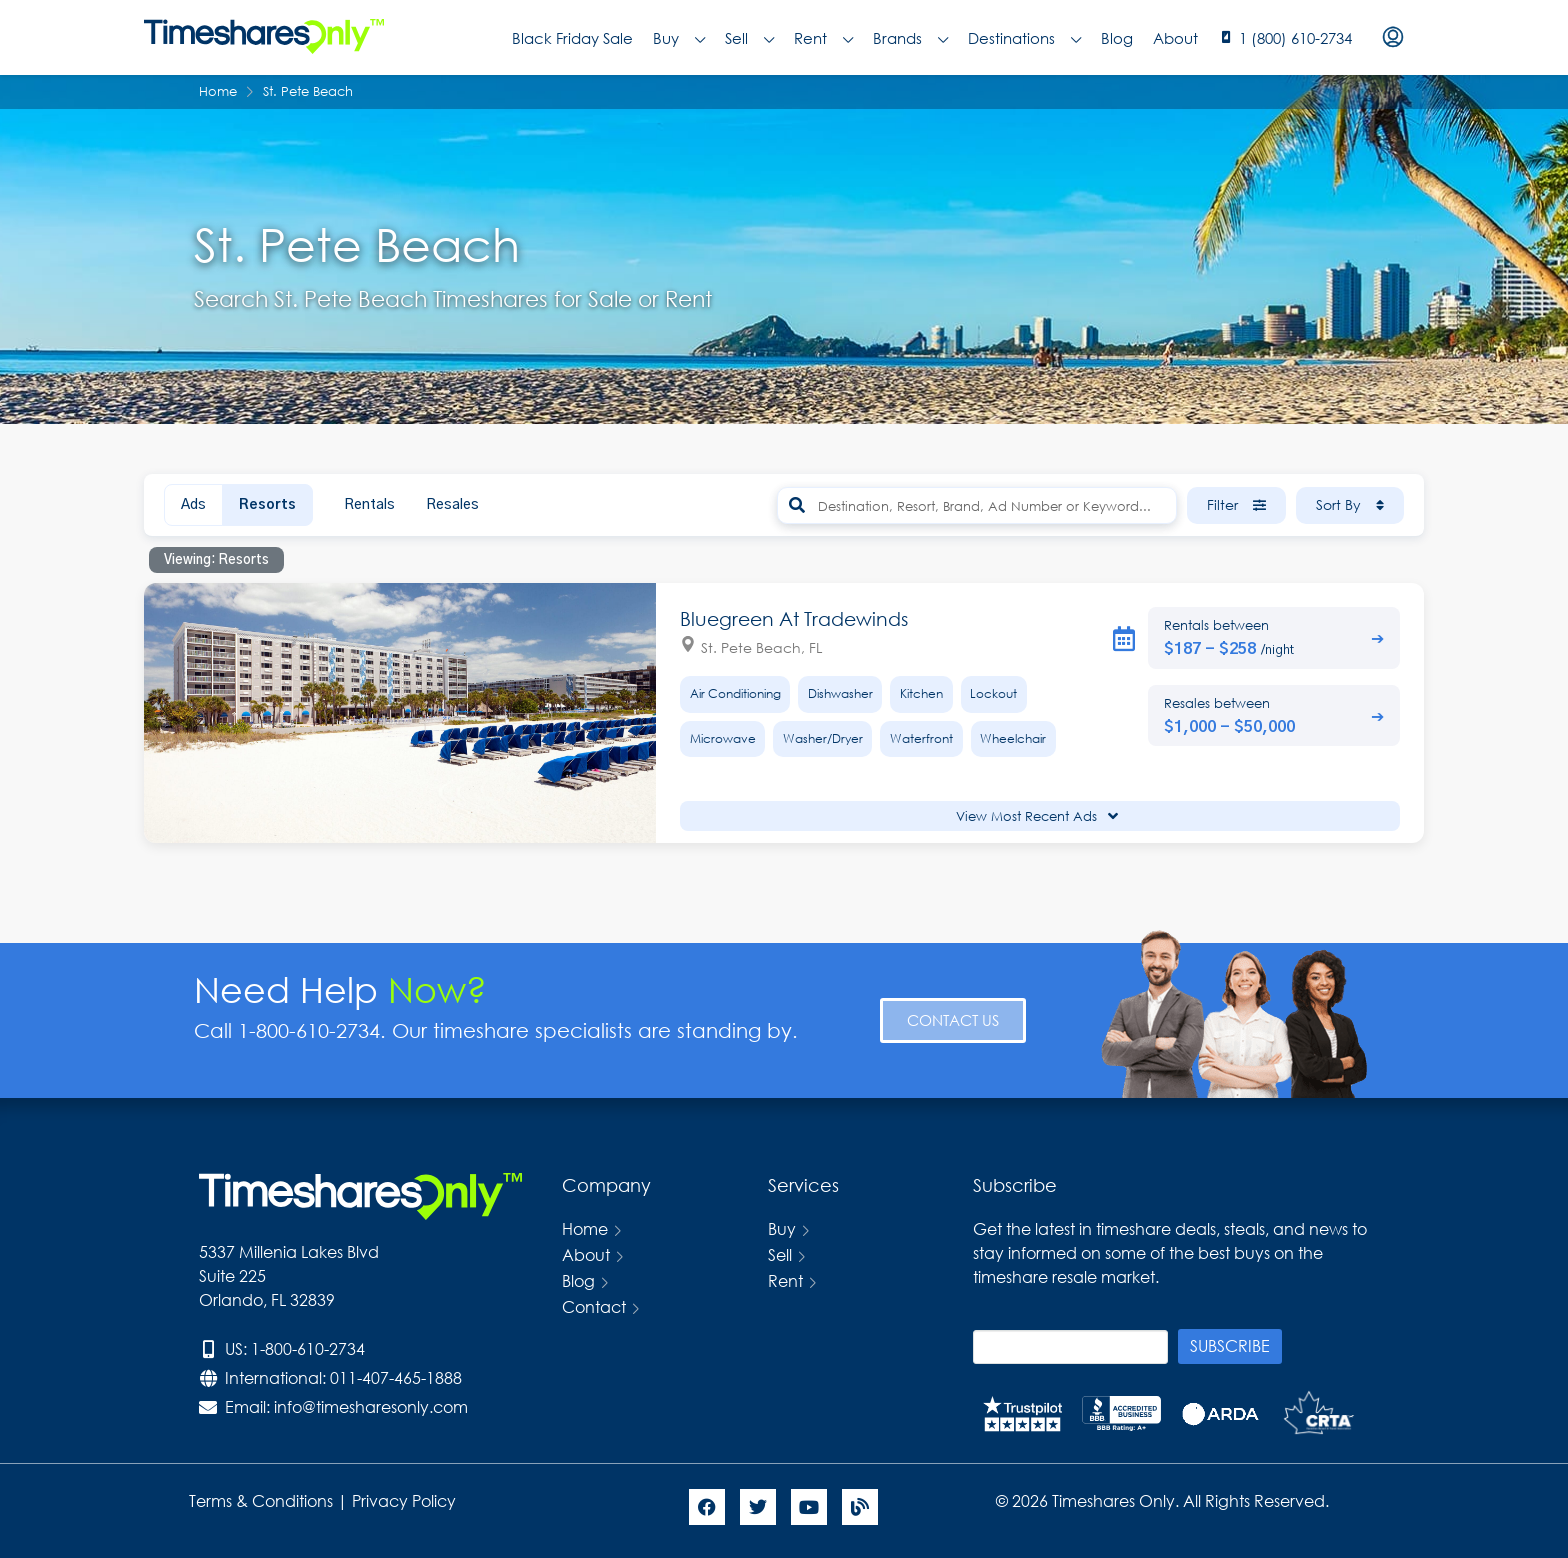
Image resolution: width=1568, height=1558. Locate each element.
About (1175, 38)
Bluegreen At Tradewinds (794, 618)
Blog (1117, 38)
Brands (910, 38)
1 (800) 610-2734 (1295, 38)
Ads (193, 505)
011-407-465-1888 (396, 1377)
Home (585, 1228)
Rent (823, 38)
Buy (679, 38)
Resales (452, 505)
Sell (749, 38)
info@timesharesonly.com (371, 1406)
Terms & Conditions (261, 1500)
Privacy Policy (406, 1500)
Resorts (267, 505)
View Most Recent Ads (1037, 816)
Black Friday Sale (572, 38)
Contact (594, 1306)
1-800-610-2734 (308, 1348)
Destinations (1024, 38)
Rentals (369, 505)
